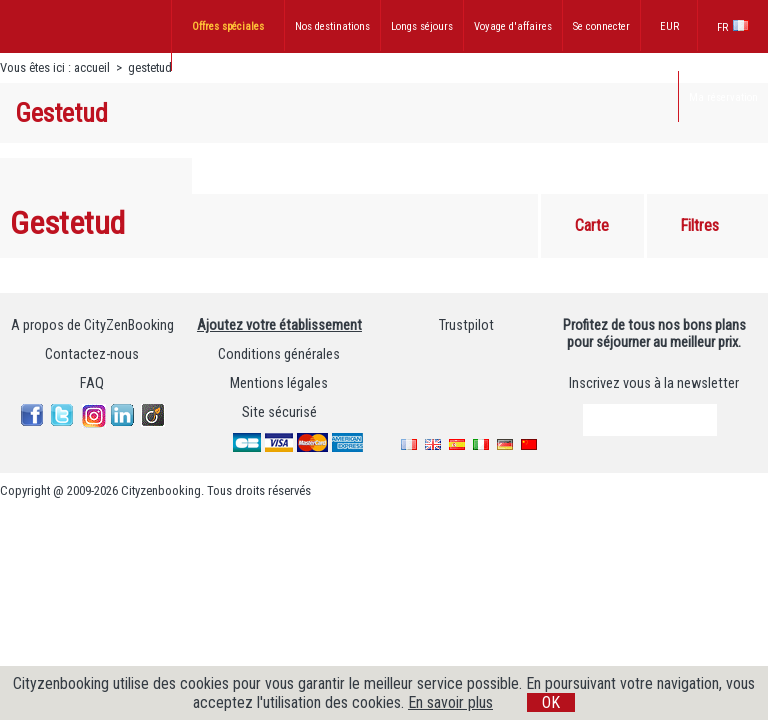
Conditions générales (279, 354)
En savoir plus (450, 702)
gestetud (150, 67)
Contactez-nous (92, 354)
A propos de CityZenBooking (92, 325)
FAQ (92, 383)
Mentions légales (279, 383)
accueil (92, 67)
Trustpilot (466, 325)
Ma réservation (723, 97)
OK (551, 702)
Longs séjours (422, 26)
